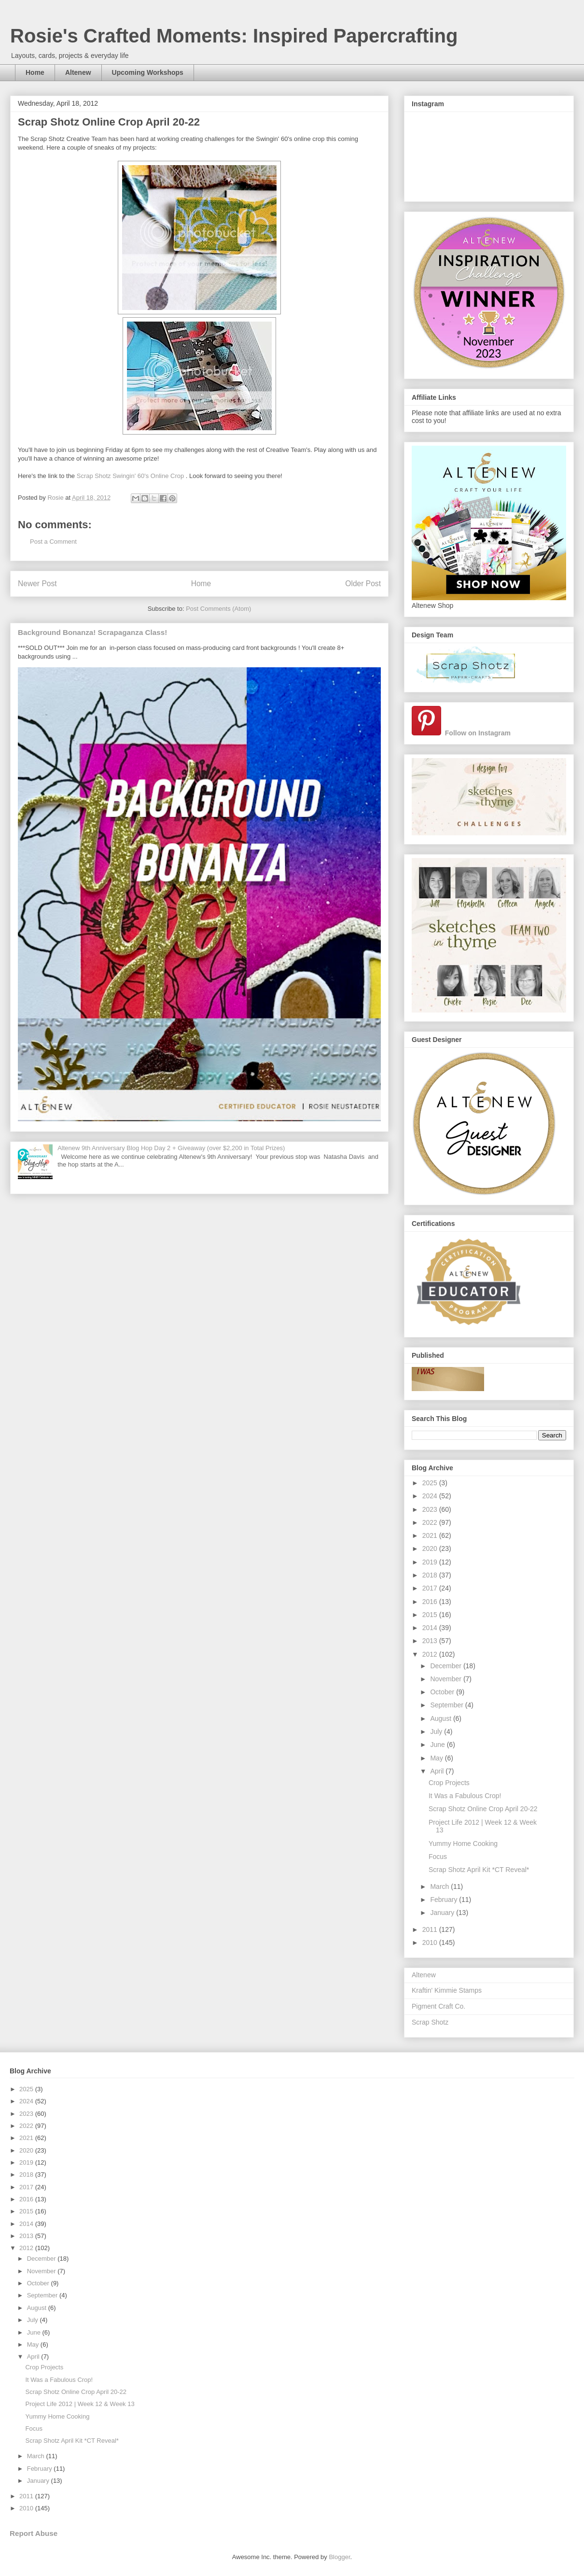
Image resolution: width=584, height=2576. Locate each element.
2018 (430, 1575)
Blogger (339, 2557)
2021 (430, 1535)
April (437, 1771)
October (443, 1692)
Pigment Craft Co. (438, 2006)
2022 (430, 1522)
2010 (430, 1942)
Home (35, 72)
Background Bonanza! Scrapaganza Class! (92, 632)
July (437, 1731)
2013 (430, 1641)
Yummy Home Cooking (463, 1843)
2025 (430, 1483)
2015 (430, 1615)
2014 (430, 1628)
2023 (430, 1509)
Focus (438, 1856)
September (447, 1705)
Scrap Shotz (430, 2022)
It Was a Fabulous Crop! (465, 1796)
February (444, 1899)
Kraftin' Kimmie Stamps (447, 1990)
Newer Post (37, 583)
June (438, 1744)
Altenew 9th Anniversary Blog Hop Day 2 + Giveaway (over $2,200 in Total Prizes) (171, 1148)
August (441, 1718)
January (443, 1912)
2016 (430, 1601)
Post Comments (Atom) (218, 608)
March (440, 1886)
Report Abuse (33, 2533)
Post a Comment (53, 541)
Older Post (363, 583)
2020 (430, 1548)
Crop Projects (449, 1783)
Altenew (78, 72)
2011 (430, 1929)
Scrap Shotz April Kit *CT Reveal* (479, 1869)
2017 (430, 1588)
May (437, 1758)
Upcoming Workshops (147, 72)
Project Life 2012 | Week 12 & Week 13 (79, 2403)
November (446, 1679)
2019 (430, 1562)
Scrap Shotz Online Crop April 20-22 (483, 1809)
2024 (430, 1496)
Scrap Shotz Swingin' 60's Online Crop (130, 475)
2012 (430, 1654)
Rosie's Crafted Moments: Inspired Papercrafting (234, 35)
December (446, 1666)
